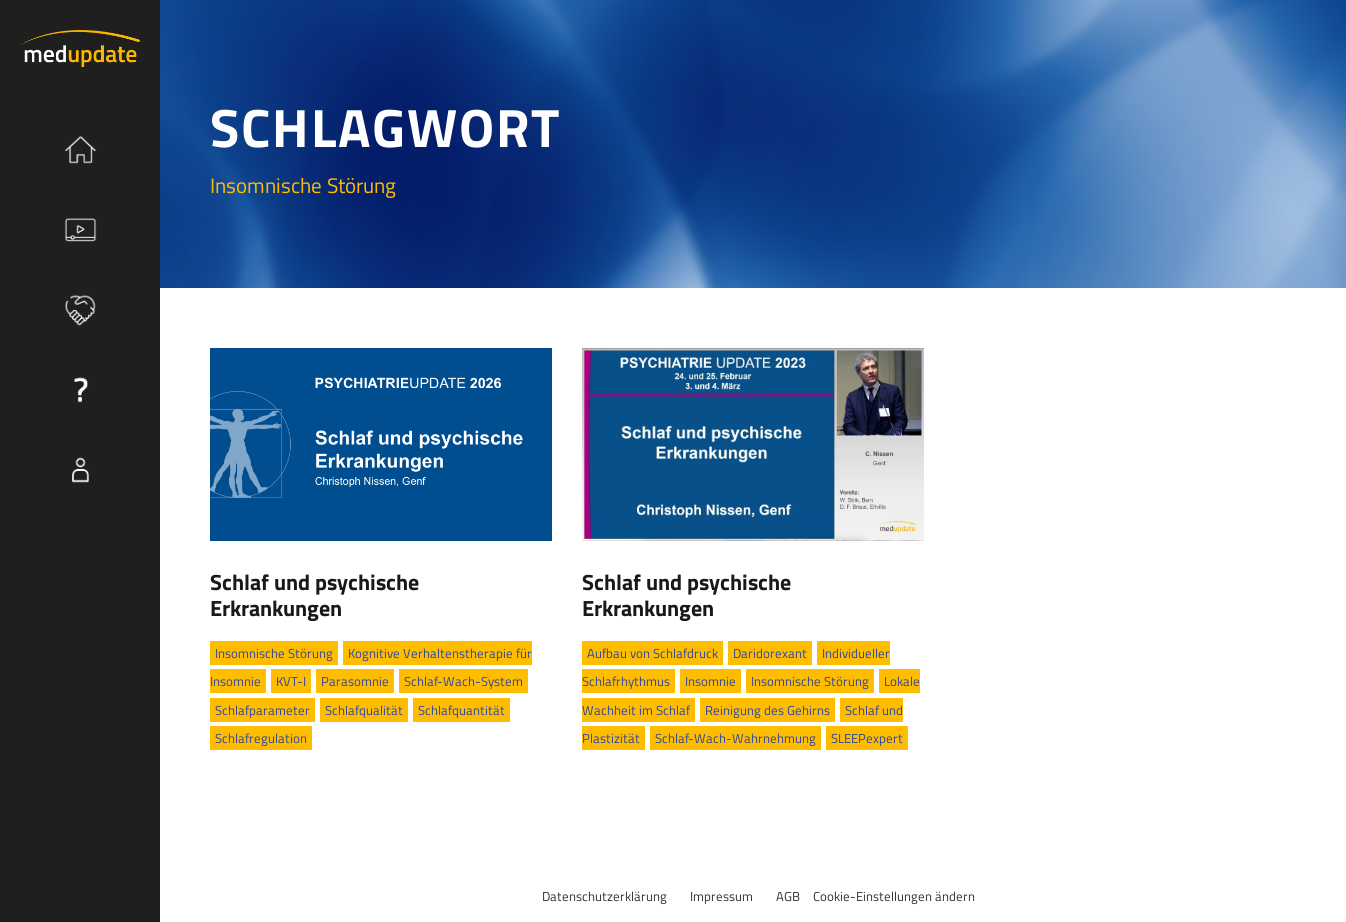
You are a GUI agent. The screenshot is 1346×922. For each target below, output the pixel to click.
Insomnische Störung (274, 653)
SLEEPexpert (867, 738)
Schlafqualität (364, 710)
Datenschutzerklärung (604, 896)
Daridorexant (770, 653)
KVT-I (291, 681)
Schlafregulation (261, 738)
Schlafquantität (461, 710)
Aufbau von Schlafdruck (652, 653)
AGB (788, 896)
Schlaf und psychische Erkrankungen (314, 595)
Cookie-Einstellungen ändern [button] (894, 896)
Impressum (721, 896)
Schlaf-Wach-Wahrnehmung (735, 738)
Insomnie (710, 681)
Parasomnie (355, 681)
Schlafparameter (262, 710)
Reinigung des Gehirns (767, 710)
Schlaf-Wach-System (463, 681)
